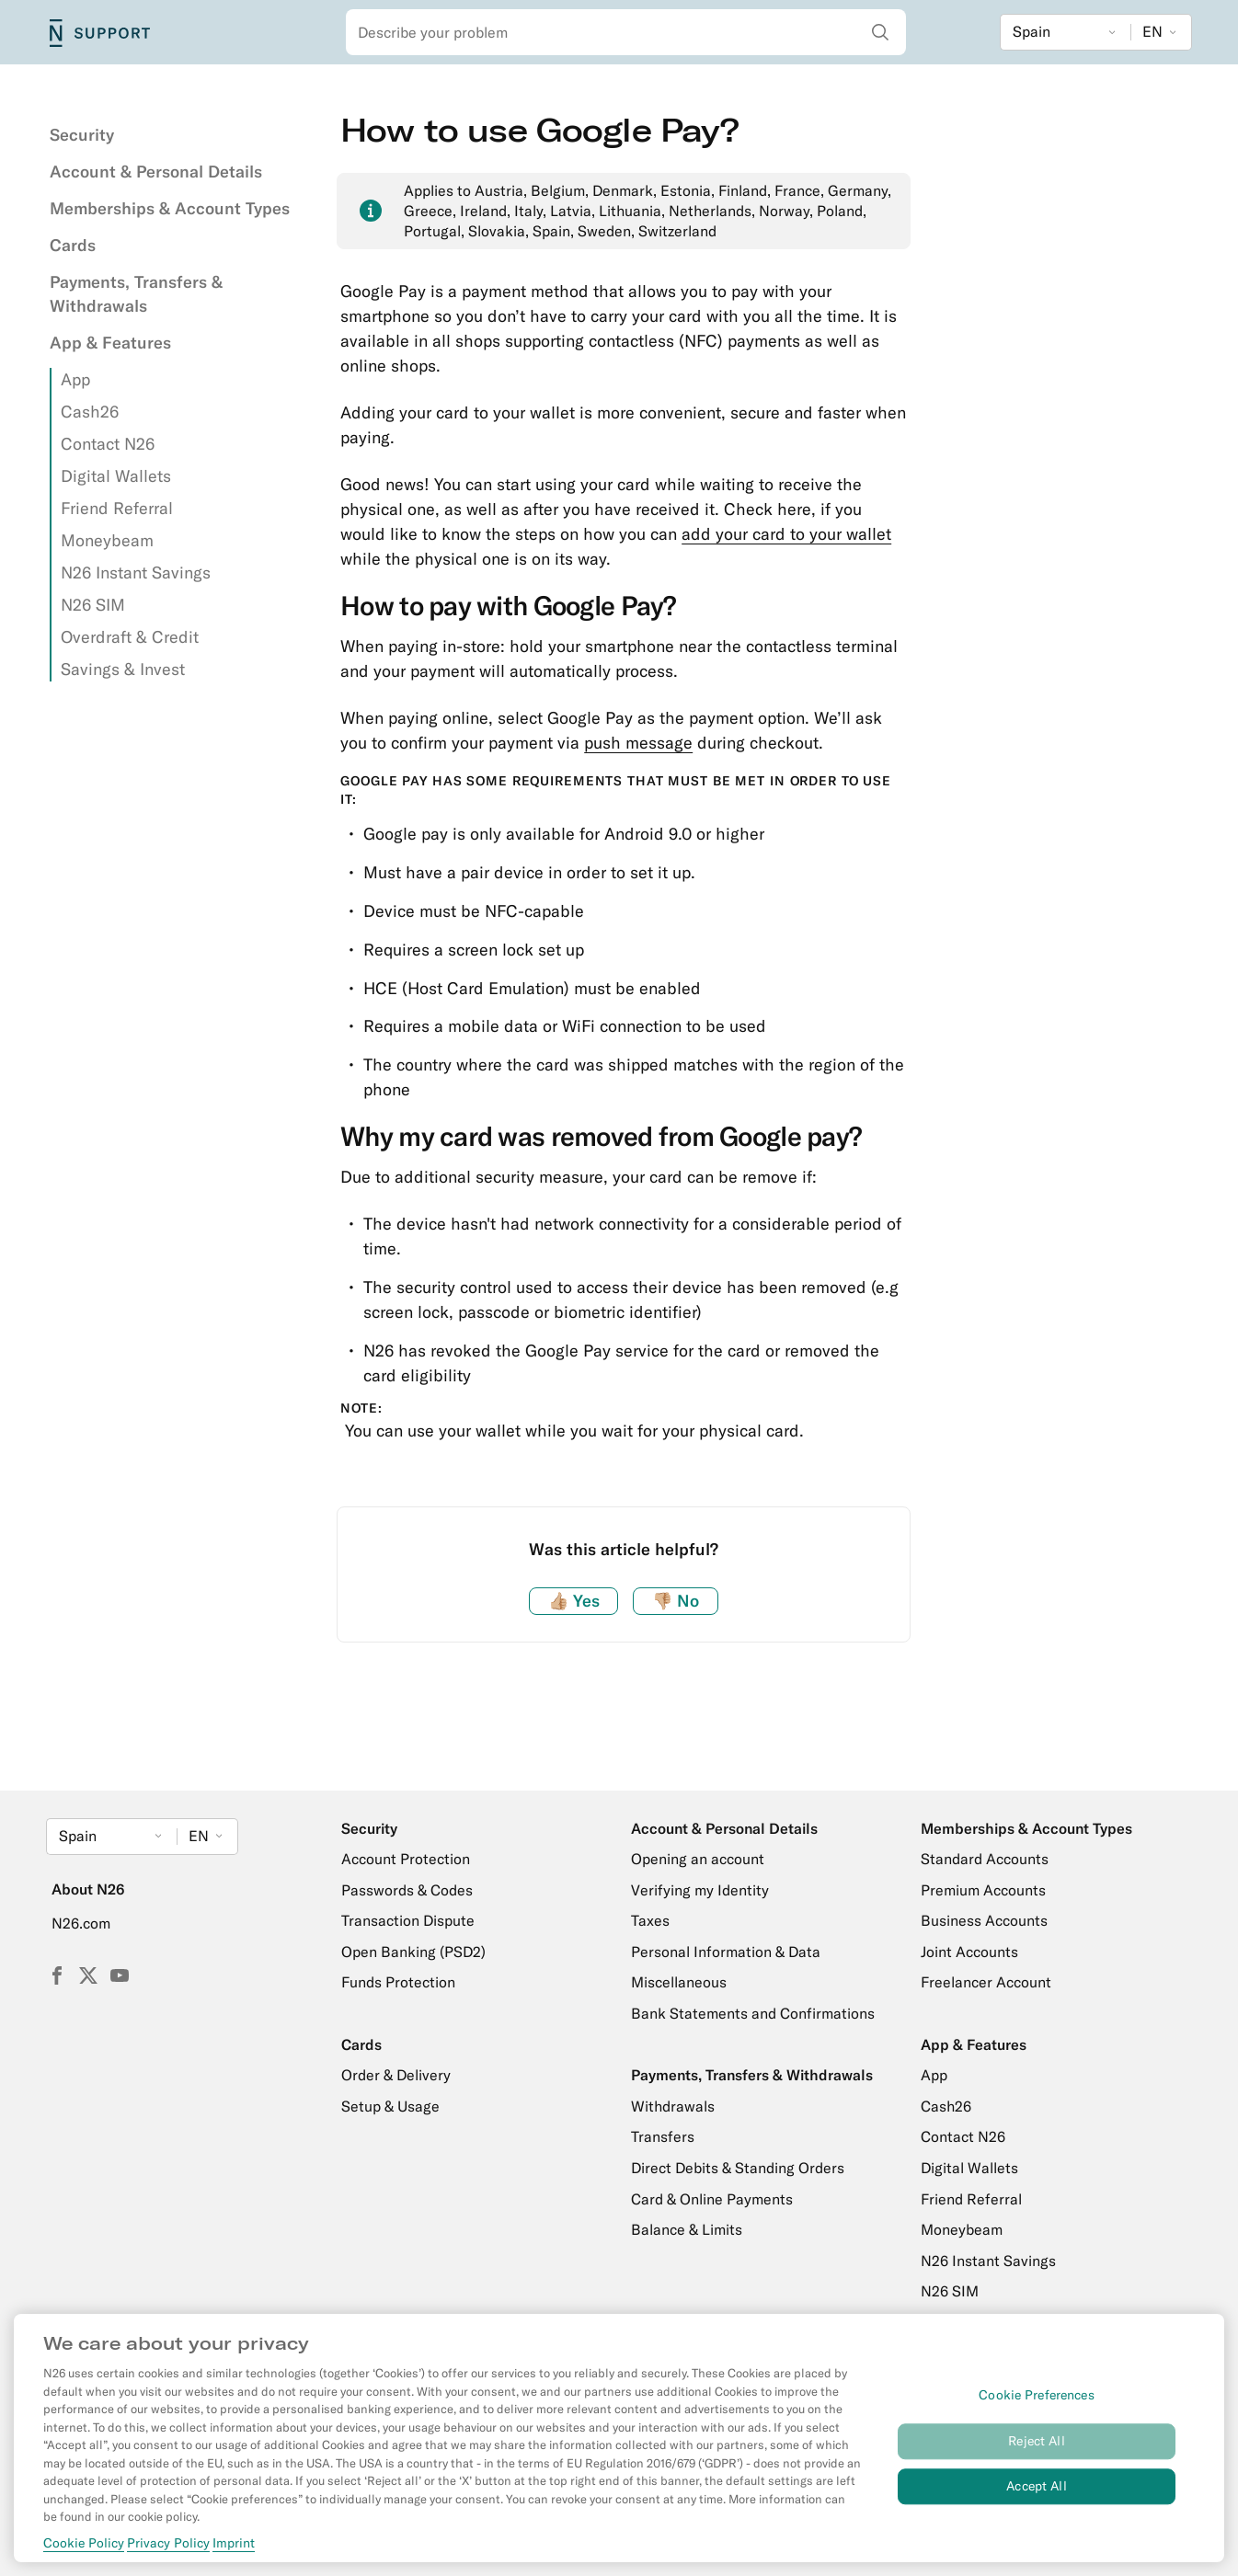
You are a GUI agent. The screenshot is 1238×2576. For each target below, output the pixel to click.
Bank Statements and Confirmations (753, 2013)
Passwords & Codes (407, 1890)
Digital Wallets (116, 476)
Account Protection (405, 1858)
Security (82, 134)
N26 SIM (93, 604)
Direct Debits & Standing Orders (737, 2167)
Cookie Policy (83, 2543)
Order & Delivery (396, 2075)
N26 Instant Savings (136, 572)
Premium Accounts (983, 1890)
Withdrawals (673, 2106)
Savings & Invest (123, 669)
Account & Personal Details (156, 171)
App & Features (110, 342)
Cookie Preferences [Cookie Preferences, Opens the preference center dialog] (1037, 2395)
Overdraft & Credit (130, 636)
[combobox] (626, 32)
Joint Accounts (969, 1951)
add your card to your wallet (786, 533)
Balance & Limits (686, 2229)
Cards (73, 245)
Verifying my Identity (700, 1890)
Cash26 (90, 411)
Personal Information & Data (725, 1951)
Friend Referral (117, 508)
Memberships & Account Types (170, 208)
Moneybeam (107, 540)
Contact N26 (108, 443)
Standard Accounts (985, 1858)
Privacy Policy (168, 2543)
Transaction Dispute (408, 1920)
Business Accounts (984, 1920)
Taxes (650, 1920)
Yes (574, 1600)
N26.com (81, 1923)
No (675, 1600)
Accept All (1036, 2486)
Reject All (1036, 2441)
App (75, 379)
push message (638, 742)
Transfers (662, 2136)
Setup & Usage (390, 2106)
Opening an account (697, 1858)
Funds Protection (398, 1982)
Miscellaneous (679, 1982)
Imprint (233, 2543)
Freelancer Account (986, 1982)
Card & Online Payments (712, 2199)
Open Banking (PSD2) (413, 1951)
